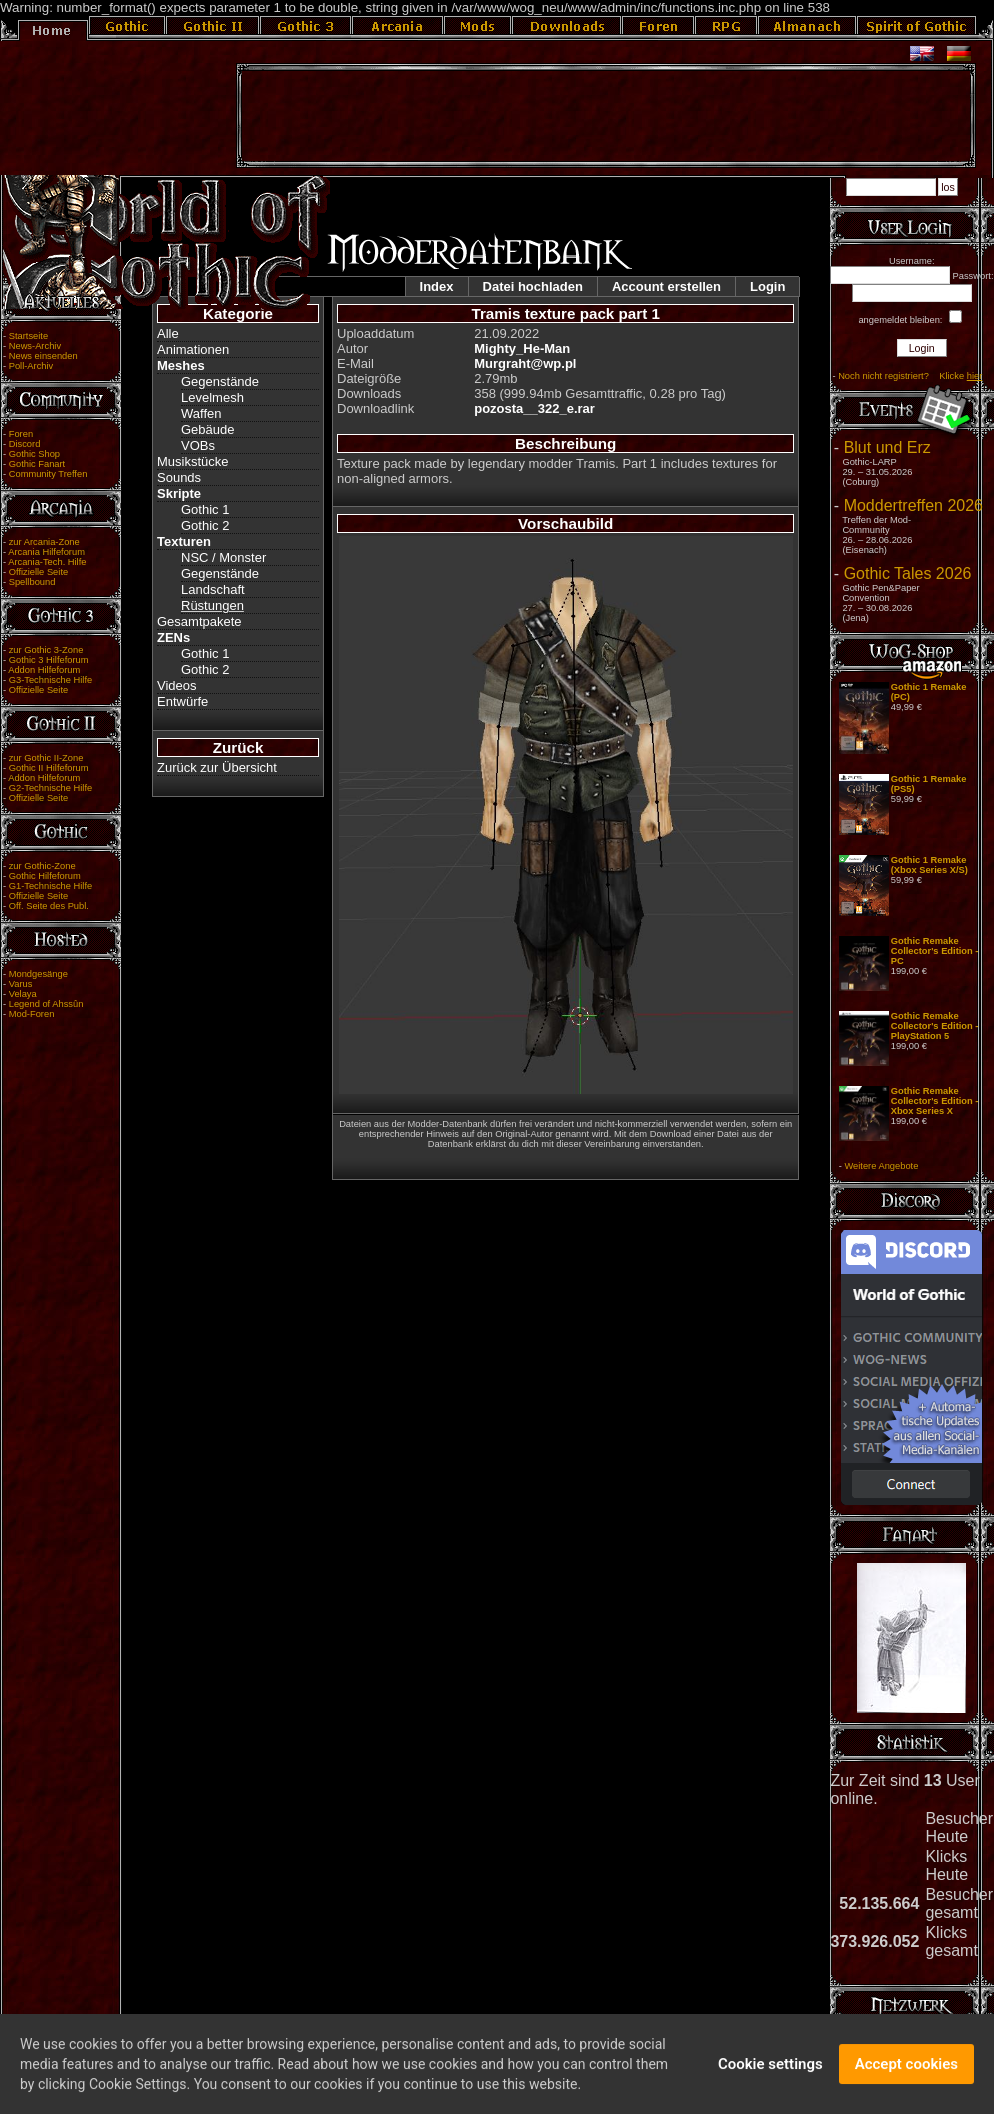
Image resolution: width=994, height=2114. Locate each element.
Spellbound (32, 582)
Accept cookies (906, 2069)
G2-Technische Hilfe (50, 788)
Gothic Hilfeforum (45, 876)
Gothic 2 (205, 525)
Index (437, 286)
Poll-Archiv (31, 366)
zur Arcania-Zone (44, 542)
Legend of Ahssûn (46, 1004)
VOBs (198, 445)
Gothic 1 (205, 509)
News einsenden (43, 356)
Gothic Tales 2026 (908, 573)
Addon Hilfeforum (44, 670)
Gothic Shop (34, 454)
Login (767, 286)
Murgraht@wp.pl (525, 363)
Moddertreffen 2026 (913, 505)
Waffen (201, 413)
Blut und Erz (887, 447)
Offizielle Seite (38, 572)
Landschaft (213, 589)
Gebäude (208, 429)
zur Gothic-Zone (42, 866)
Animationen (193, 349)
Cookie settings (770, 2069)
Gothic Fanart (37, 464)
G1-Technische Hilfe (50, 886)
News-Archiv (35, 346)
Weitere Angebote (881, 1166)
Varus (21, 984)
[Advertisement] (606, 116)
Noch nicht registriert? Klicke (910, 376)
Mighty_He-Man (522, 348)
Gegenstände (220, 381)
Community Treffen (48, 474)
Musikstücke (193, 461)
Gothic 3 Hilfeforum (49, 660)
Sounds (179, 477)
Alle (168, 333)
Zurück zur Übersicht (217, 767)
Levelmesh (212, 397)
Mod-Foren (32, 1014)
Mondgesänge (38, 974)
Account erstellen (666, 286)
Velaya (23, 994)
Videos (177, 685)
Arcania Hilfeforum (46, 552)
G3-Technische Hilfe (50, 680)
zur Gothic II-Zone (46, 758)
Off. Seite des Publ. (49, 906)
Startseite (28, 336)
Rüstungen (212, 605)
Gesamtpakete (199, 621)
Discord (25, 444)
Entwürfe (182, 701)
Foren (21, 434)
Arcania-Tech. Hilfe (47, 562)
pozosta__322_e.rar (534, 408)
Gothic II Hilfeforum (49, 768)
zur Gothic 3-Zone (46, 650)
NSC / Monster (223, 557)
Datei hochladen (533, 286)
